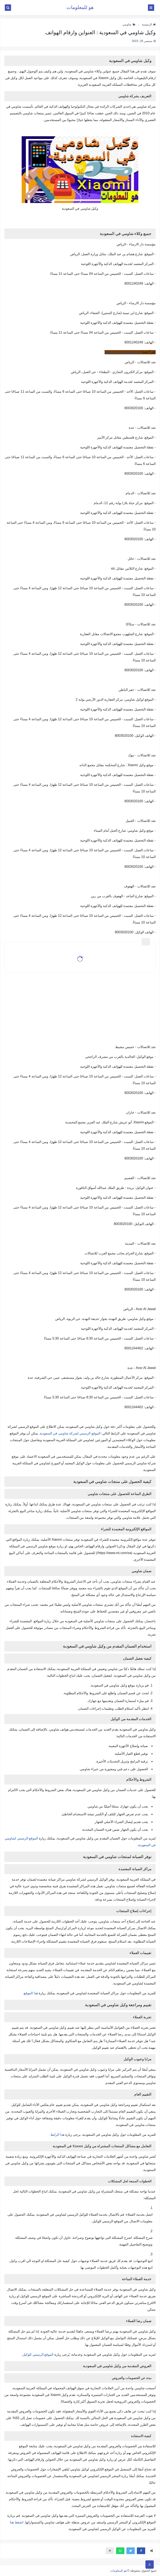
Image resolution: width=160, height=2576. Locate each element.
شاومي (128, 24)
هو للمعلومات (80, 7)
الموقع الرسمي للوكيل (37, 2354)
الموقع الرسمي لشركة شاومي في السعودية (70, 1433)
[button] (141, 2550)
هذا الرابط (57, 2134)
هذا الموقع (31, 1993)
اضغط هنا (16, 2522)
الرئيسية (149, 24)
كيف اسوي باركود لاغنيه (123, 352)
